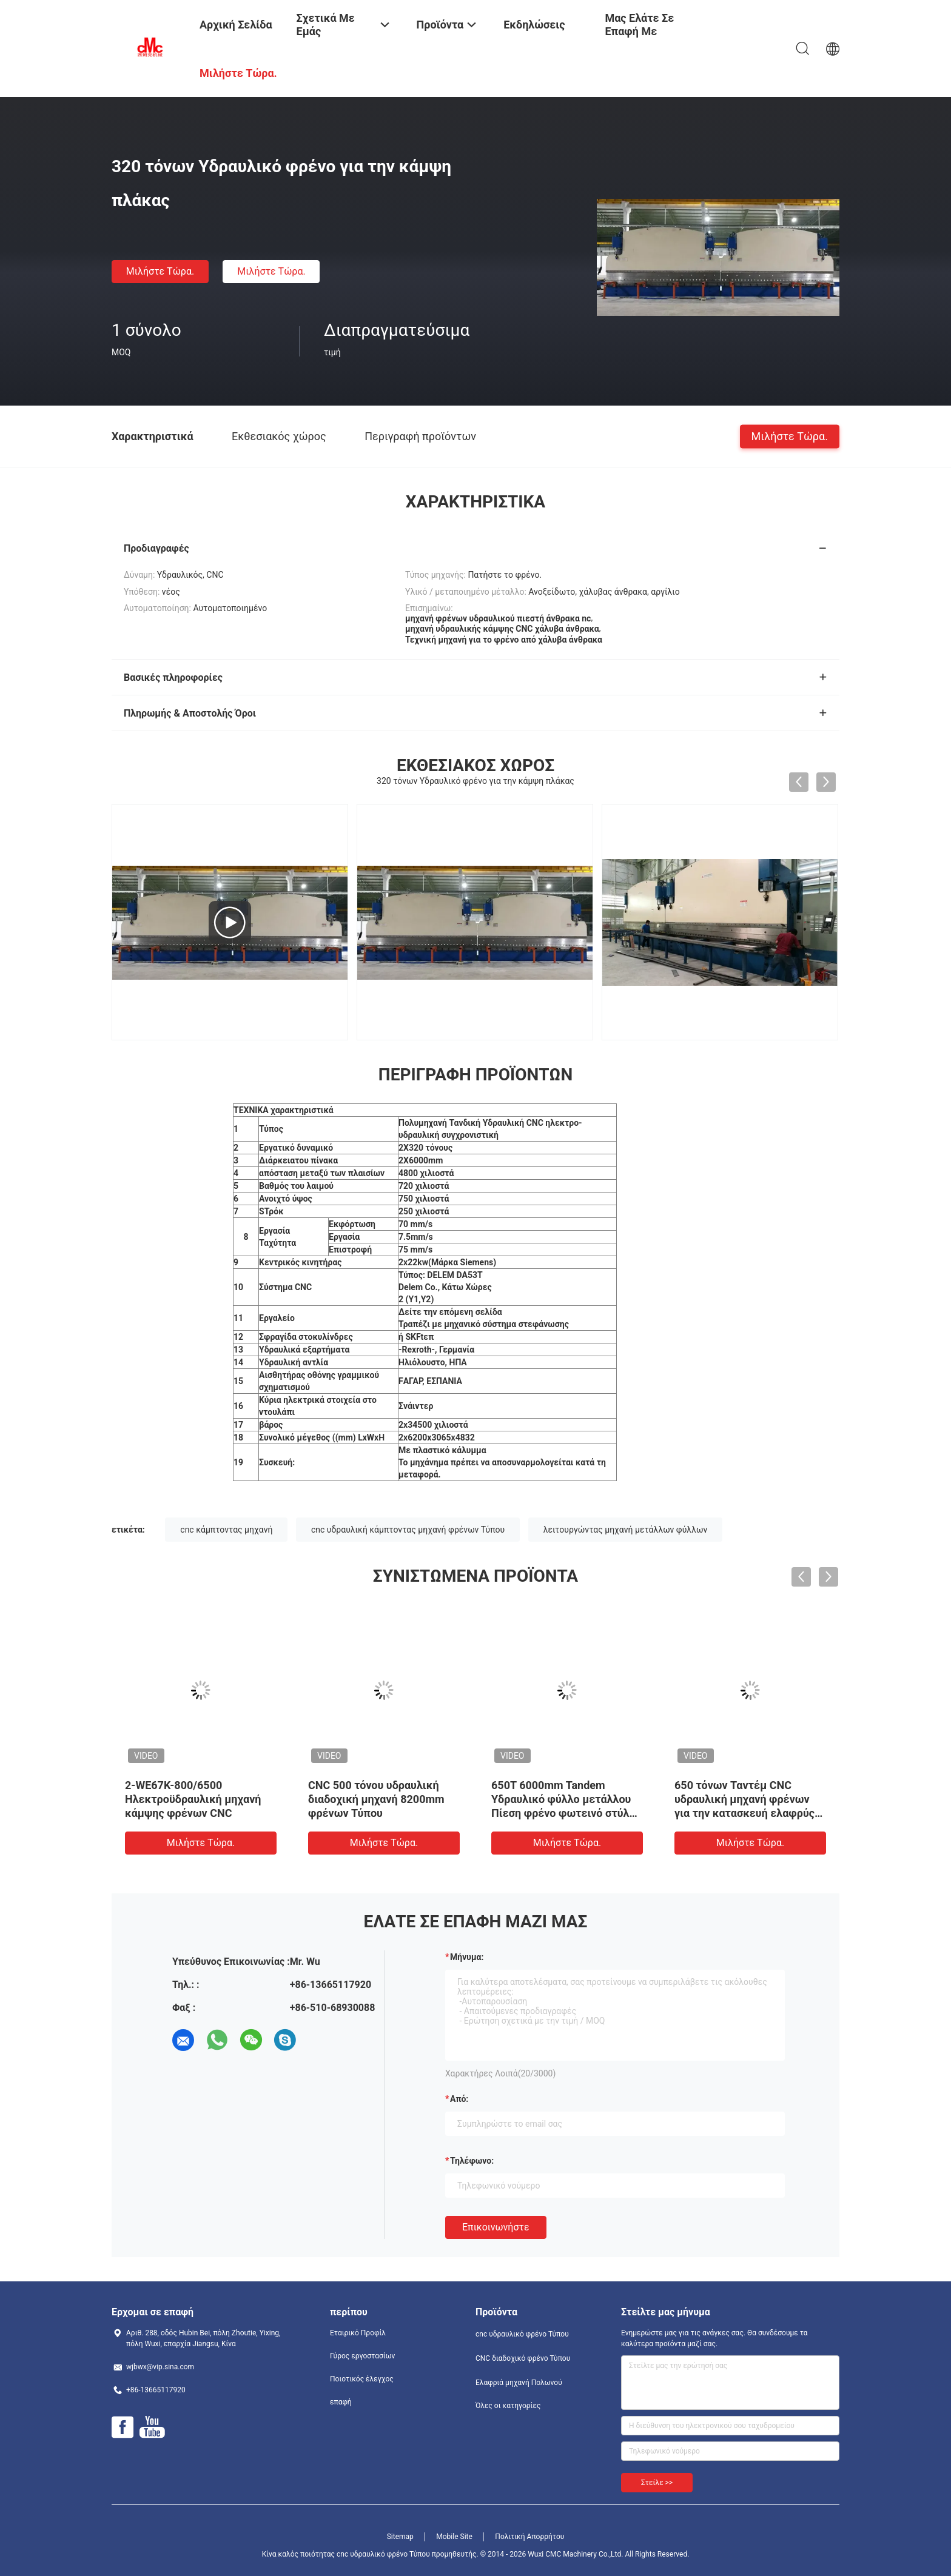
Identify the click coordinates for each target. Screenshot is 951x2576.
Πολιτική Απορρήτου (529, 2536)
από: (459, 2099)
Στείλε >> (657, 2482)
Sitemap (400, 2536)
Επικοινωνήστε (495, 2227)
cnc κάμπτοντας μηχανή (226, 1529)
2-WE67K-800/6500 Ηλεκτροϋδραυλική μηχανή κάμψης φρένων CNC (193, 1799)
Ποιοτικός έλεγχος (362, 2379)
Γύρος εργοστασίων (362, 2356)
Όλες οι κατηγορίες (508, 2405)
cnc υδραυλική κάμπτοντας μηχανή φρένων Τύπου (408, 1529)
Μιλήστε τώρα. (160, 271)
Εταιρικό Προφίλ (358, 2333)
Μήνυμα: (466, 1957)
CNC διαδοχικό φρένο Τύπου (523, 2358)
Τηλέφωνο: (472, 2161)
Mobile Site (454, 2536)
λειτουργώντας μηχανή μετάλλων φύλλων (625, 1529)
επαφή (341, 2402)
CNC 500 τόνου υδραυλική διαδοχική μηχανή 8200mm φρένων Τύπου (376, 1799)
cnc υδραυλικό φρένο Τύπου (522, 2334)
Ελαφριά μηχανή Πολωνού (519, 2382)
